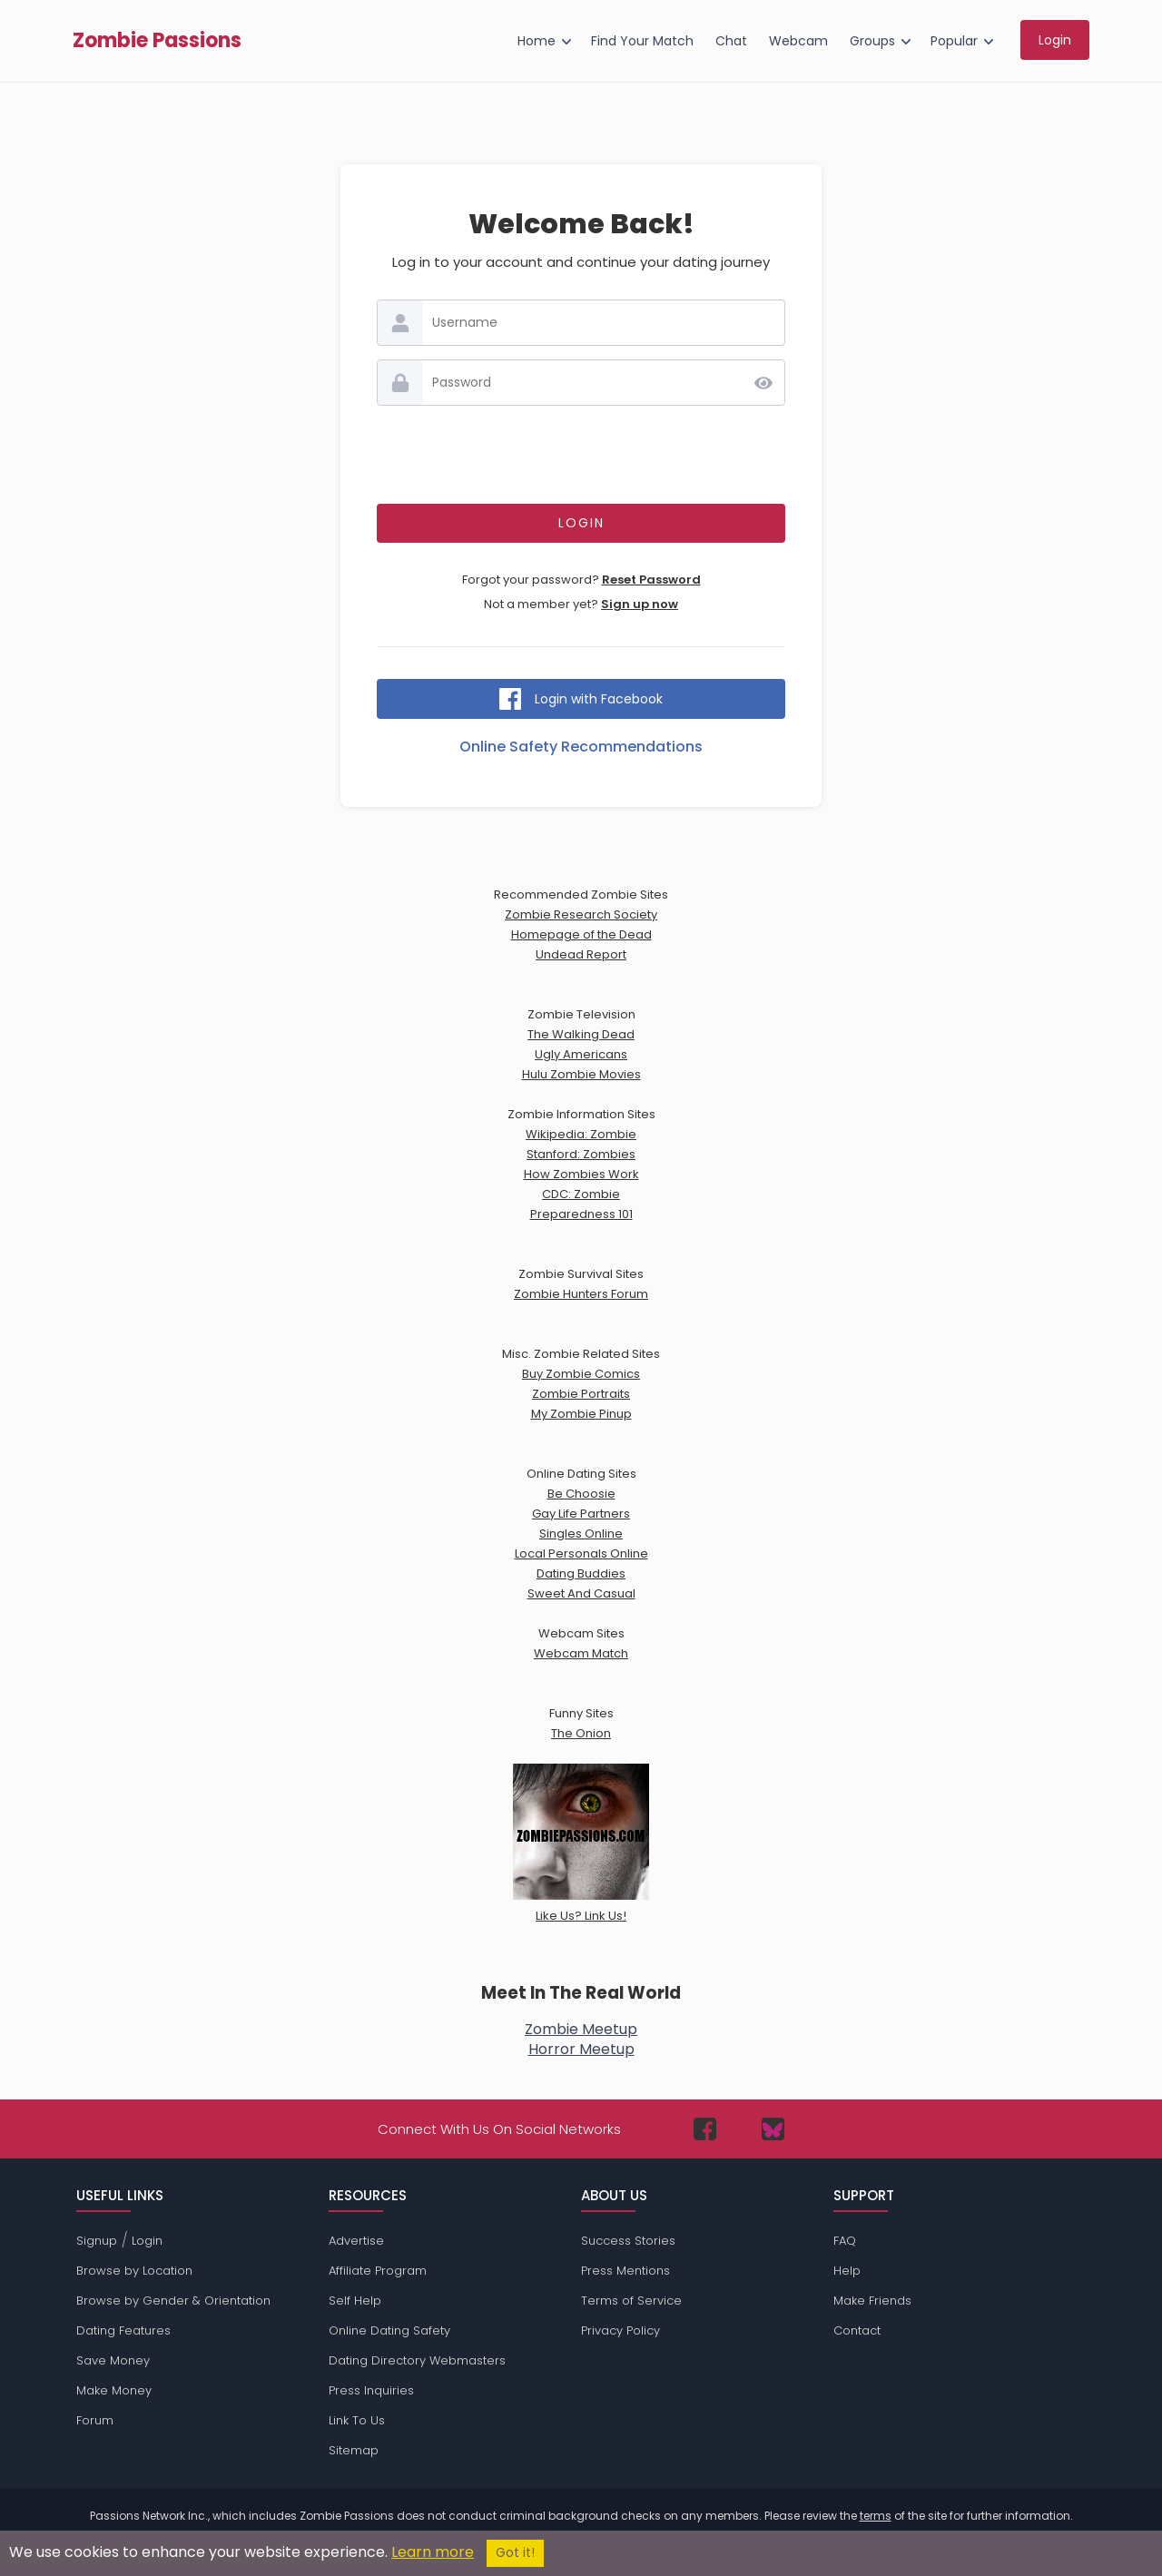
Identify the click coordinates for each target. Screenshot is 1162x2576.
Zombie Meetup (581, 2029)
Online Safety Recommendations (581, 746)
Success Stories (628, 2240)
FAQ (844, 2240)
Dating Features (123, 2330)
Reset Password (651, 579)
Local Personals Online (581, 1553)
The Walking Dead (581, 1034)
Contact (857, 2330)
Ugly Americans (581, 1054)
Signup (96, 2240)
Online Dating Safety (389, 2330)
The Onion (581, 1733)
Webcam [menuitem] (798, 41)
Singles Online (581, 1533)
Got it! (515, 2552)
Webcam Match (581, 1653)
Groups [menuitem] (872, 41)
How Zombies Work (581, 1174)
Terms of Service (631, 2300)
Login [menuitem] (1055, 40)
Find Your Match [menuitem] (642, 41)
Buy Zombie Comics (581, 1373)
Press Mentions (625, 2270)
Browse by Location (134, 2270)
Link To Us (357, 2420)
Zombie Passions (157, 41)
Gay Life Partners (581, 1513)
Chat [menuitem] (731, 41)
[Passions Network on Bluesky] (773, 2129)
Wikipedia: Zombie (581, 1134)
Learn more (432, 2552)
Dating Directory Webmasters (417, 2360)
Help (847, 2270)
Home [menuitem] (536, 41)
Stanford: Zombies (581, 1154)
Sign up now (639, 604)
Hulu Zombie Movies (581, 1074)
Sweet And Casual (581, 1593)
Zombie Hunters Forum (581, 1294)
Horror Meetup (581, 2049)
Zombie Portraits (581, 1393)
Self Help (355, 2300)
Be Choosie (581, 1493)
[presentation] (581, 454)
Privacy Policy (620, 2330)
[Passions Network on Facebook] (705, 2129)
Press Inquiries (371, 2390)
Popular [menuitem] (954, 41)
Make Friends (872, 2300)
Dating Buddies (581, 1573)
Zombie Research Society (581, 914)
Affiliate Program (378, 2270)
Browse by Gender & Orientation (173, 2300)
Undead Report (581, 954)
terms (875, 2515)
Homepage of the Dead (581, 934)
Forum (94, 2420)
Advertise (356, 2240)
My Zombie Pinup (581, 1413)
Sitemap (354, 2450)
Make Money (114, 2390)
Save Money (113, 2360)
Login (147, 2240)
